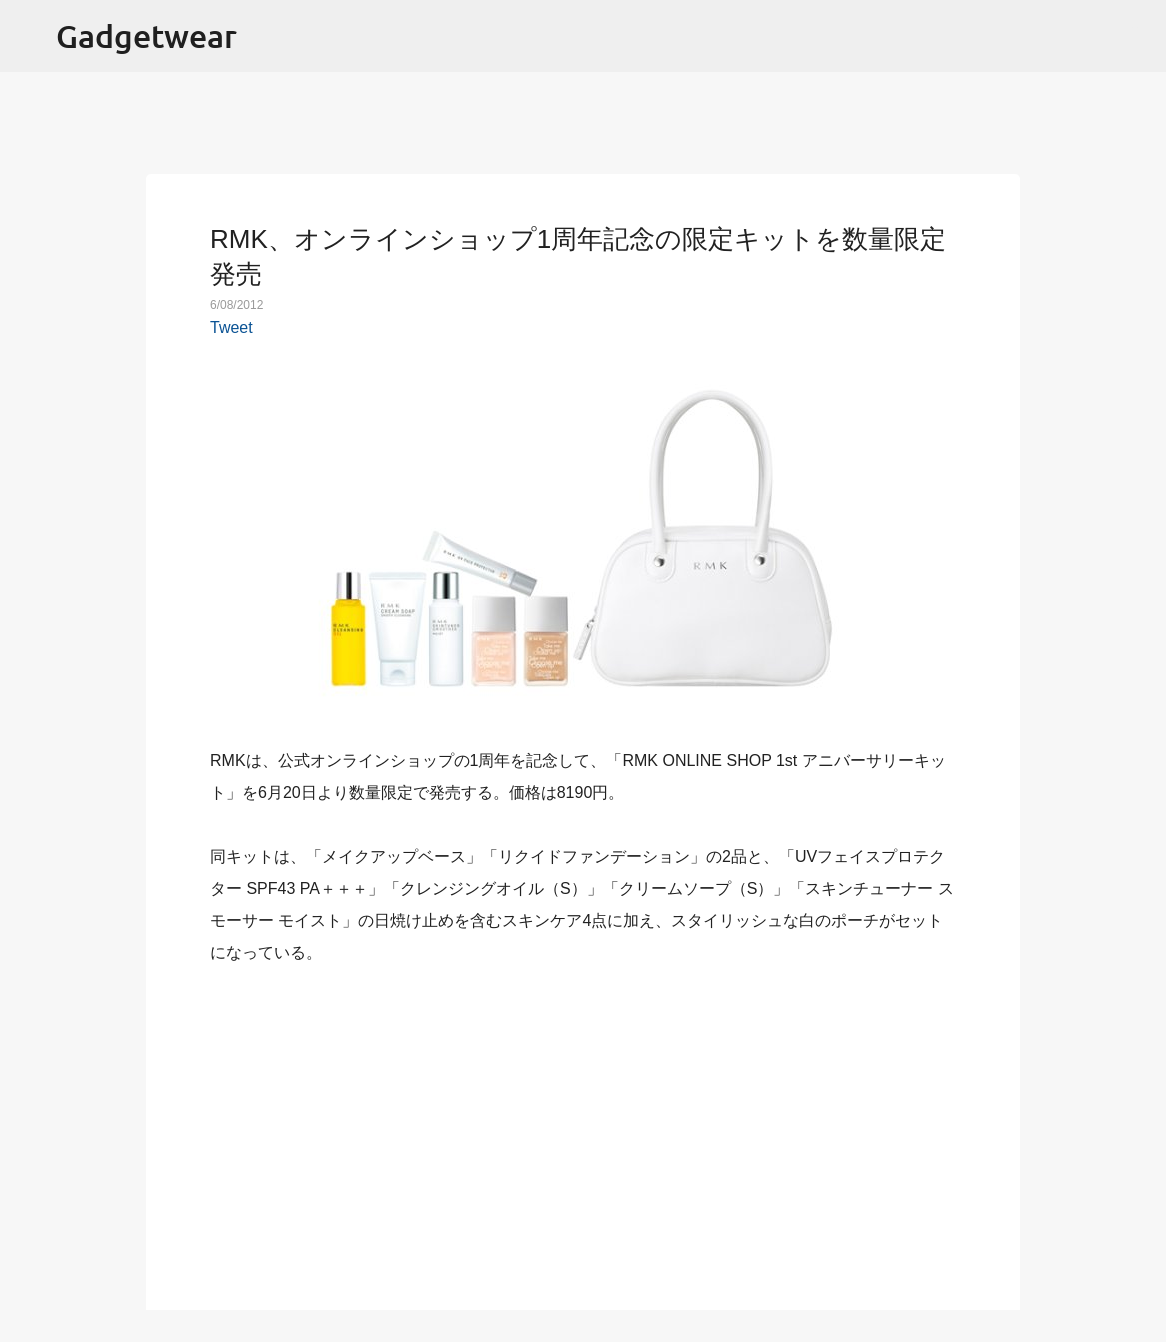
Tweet (231, 327)
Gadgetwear (146, 35)
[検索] (1138, 36)
